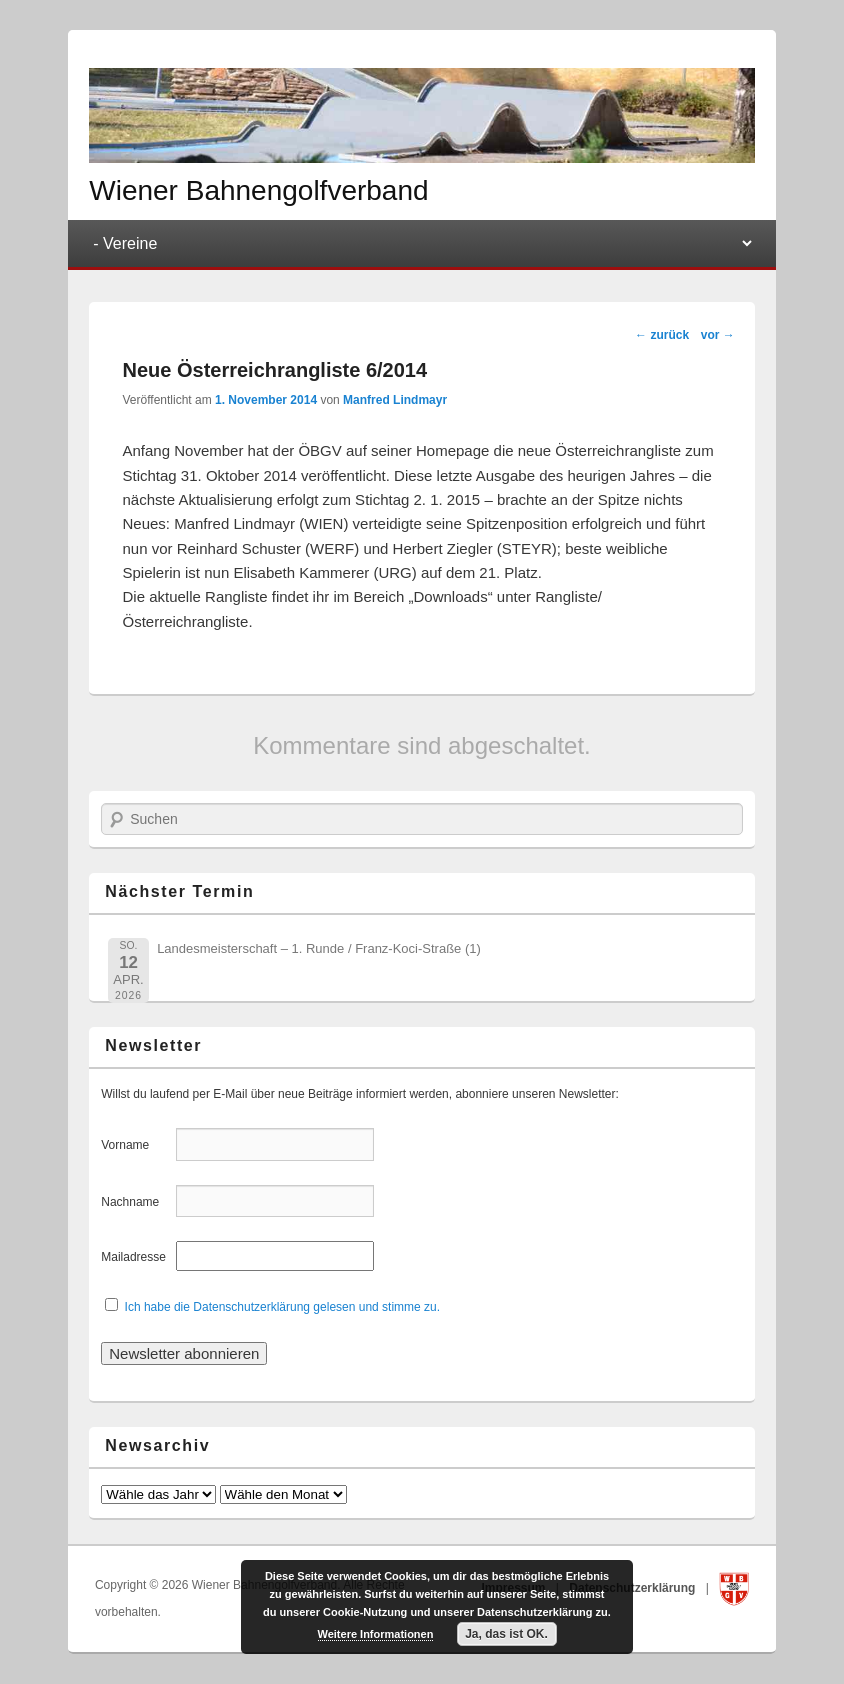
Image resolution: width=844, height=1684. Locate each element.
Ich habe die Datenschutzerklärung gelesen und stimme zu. (283, 1307)
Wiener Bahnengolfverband (258, 190)
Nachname (136, 1202)
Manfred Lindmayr (395, 400)
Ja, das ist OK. (506, 1634)
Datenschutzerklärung (633, 1588)
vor (718, 335)
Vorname (136, 1145)
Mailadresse (136, 1257)
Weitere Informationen (376, 1634)
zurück (662, 335)
